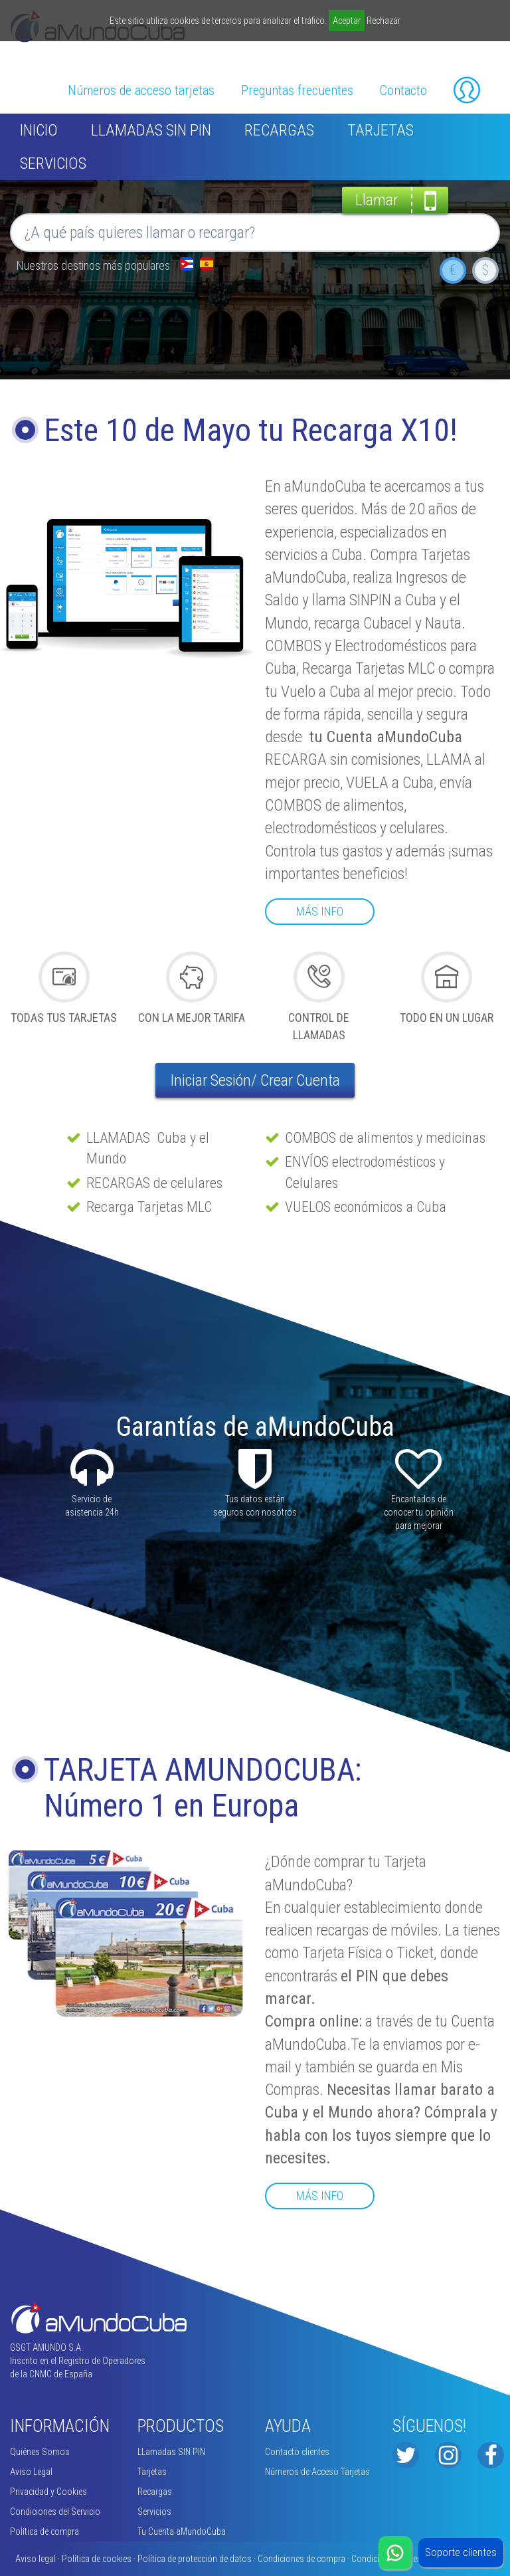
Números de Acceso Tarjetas (317, 2471)
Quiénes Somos (40, 2451)
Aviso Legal (31, 2471)
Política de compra (44, 2531)
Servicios (53, 163)
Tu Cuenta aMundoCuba (181, 2531)
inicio (39, 130)
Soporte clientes (461, 2552)
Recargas (279, 130)
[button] (255, 232)
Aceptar (347, 20)
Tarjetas (380, 130)
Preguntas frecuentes (297, 90)
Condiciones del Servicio (55, 2511)
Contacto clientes (297, 2451)
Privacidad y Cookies (48, 2491)
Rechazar (383, 20)
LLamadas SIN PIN (151, 130)
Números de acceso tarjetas (141, 90)
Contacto (403, 90)
